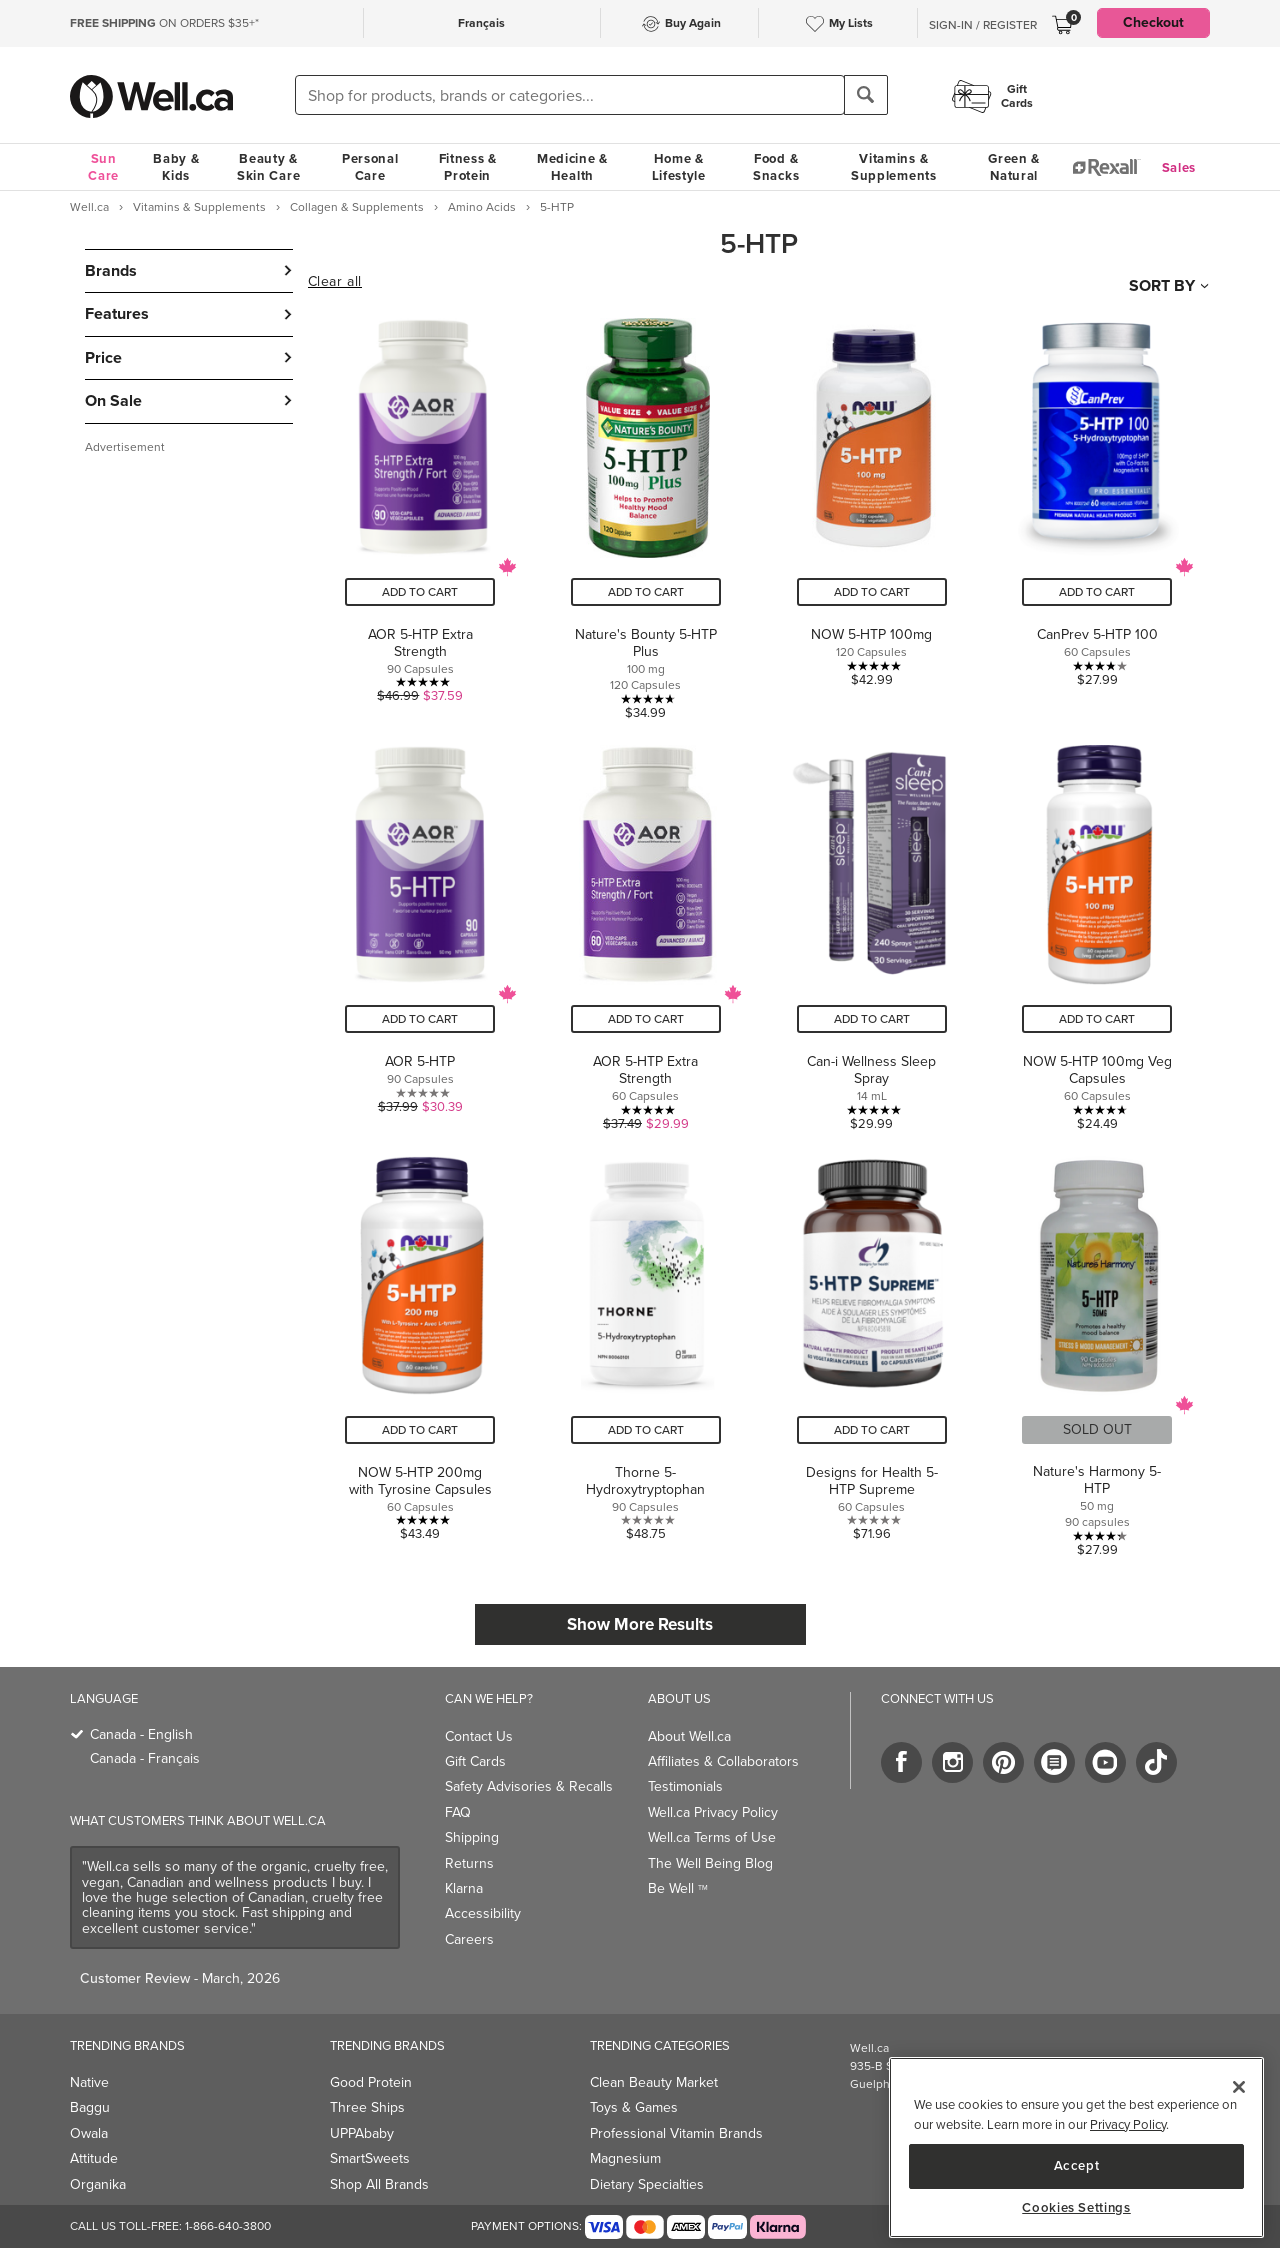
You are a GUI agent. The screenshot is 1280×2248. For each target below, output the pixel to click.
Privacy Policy (1128, 2124)
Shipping (472, 1837)
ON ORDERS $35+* (164, 23)
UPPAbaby (362, 2133)
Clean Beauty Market (654, 2082)
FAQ (458, 1812)
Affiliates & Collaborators (723, 1761)
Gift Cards (475, 1761)
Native (89, 2082)
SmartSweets (370, 2158)
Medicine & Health (572, 167)
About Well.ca (689, 1736)
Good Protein (371, 2082)
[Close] (1239, 2087)
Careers (469, 1939)
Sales (1179, 167)
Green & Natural (1014, 167)
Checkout (1153, 22)
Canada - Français (145, 1758)
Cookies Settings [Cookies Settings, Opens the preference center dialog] (1076, 2208)
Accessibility (483, 1913)
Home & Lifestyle (679, 167)
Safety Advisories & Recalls (529, 1786)
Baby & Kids (176, 167)
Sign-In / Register (983, 25)
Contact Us (479, 1736)
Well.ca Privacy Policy (713, 1812)
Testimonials (685, 1786)
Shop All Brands (379, 2184)
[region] (1076, 2147)
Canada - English (141, 1734)
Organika (98, 2184)
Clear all (335, 282)
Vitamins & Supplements (894, 167)
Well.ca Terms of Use (712, 1837)
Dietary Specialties (647, 2184)
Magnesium (625, 2158)
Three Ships (367, 2107)
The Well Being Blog (710, 1863)
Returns (469, 1863)
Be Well (678, 1888)
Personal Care (370, 167)
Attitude (94, 2158)
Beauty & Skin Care (268, 167)
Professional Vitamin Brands (676, 2133)
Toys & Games (634, 2107)
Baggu (90, 2107)
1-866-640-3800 (228, 2226)
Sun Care (103, 167)
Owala (89, 2133)
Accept (1077, 2165)
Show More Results (640, 1624)
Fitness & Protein (468, 167)
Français (481, 23)
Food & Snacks (776, 167)
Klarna (464, 1888)
